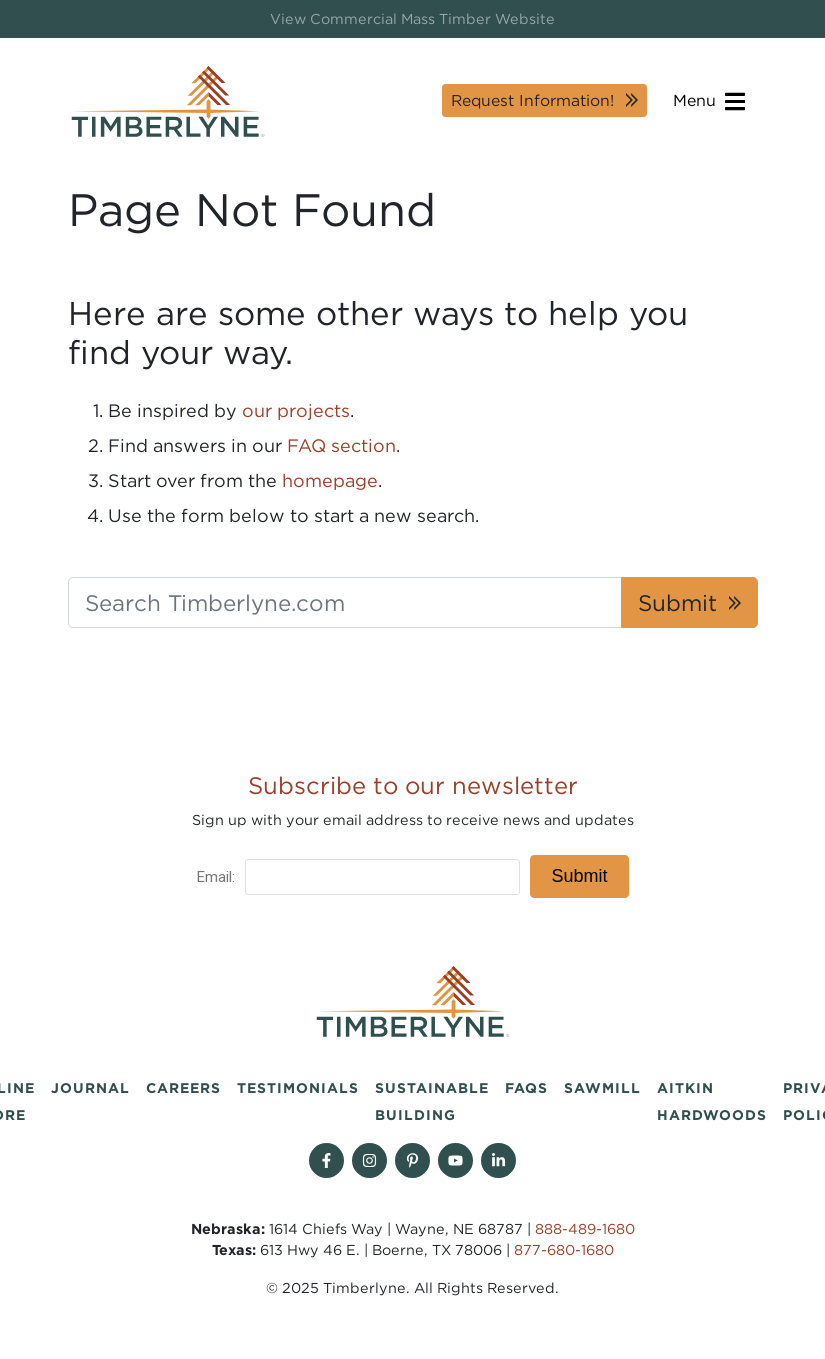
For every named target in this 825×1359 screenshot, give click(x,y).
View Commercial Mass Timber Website (412, 18)
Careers (183, 1088)
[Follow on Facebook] (326, 1160)
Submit (677, 602)
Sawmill (602, 1088)
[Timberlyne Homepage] (168, 101)
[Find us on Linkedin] (498, 1160)
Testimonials (298, 1088)
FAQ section (341, 445)
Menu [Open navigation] (709, 101)
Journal (90, 1088)
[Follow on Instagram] (369, 1160)
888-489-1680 (585, 1228)
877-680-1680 (564, 1249)
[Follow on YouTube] (455, 1160)
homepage (330, 480)
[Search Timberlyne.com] (345, 603)
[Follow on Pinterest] (412, 1160)
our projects (296, 410)
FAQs (526, 1088)
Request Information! (532, 100)
